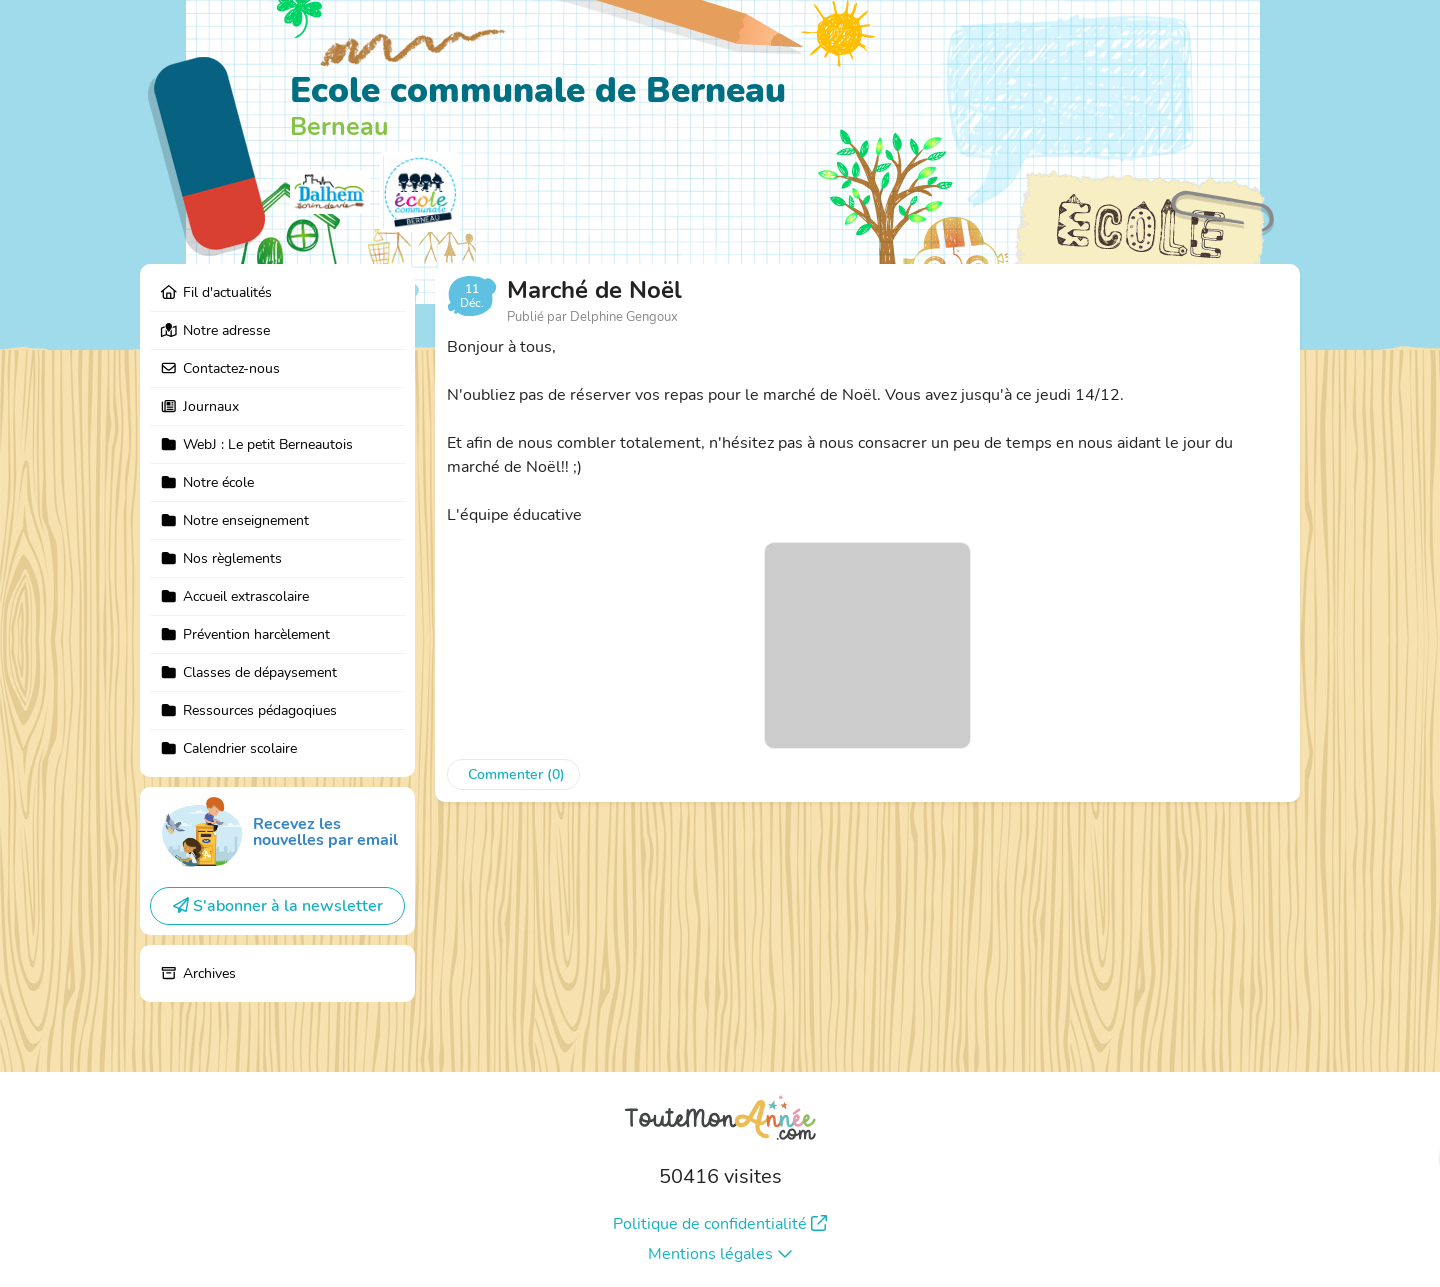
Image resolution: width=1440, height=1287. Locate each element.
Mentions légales (720, 1254)
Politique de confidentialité (720, 1224)
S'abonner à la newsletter (278, 906)
